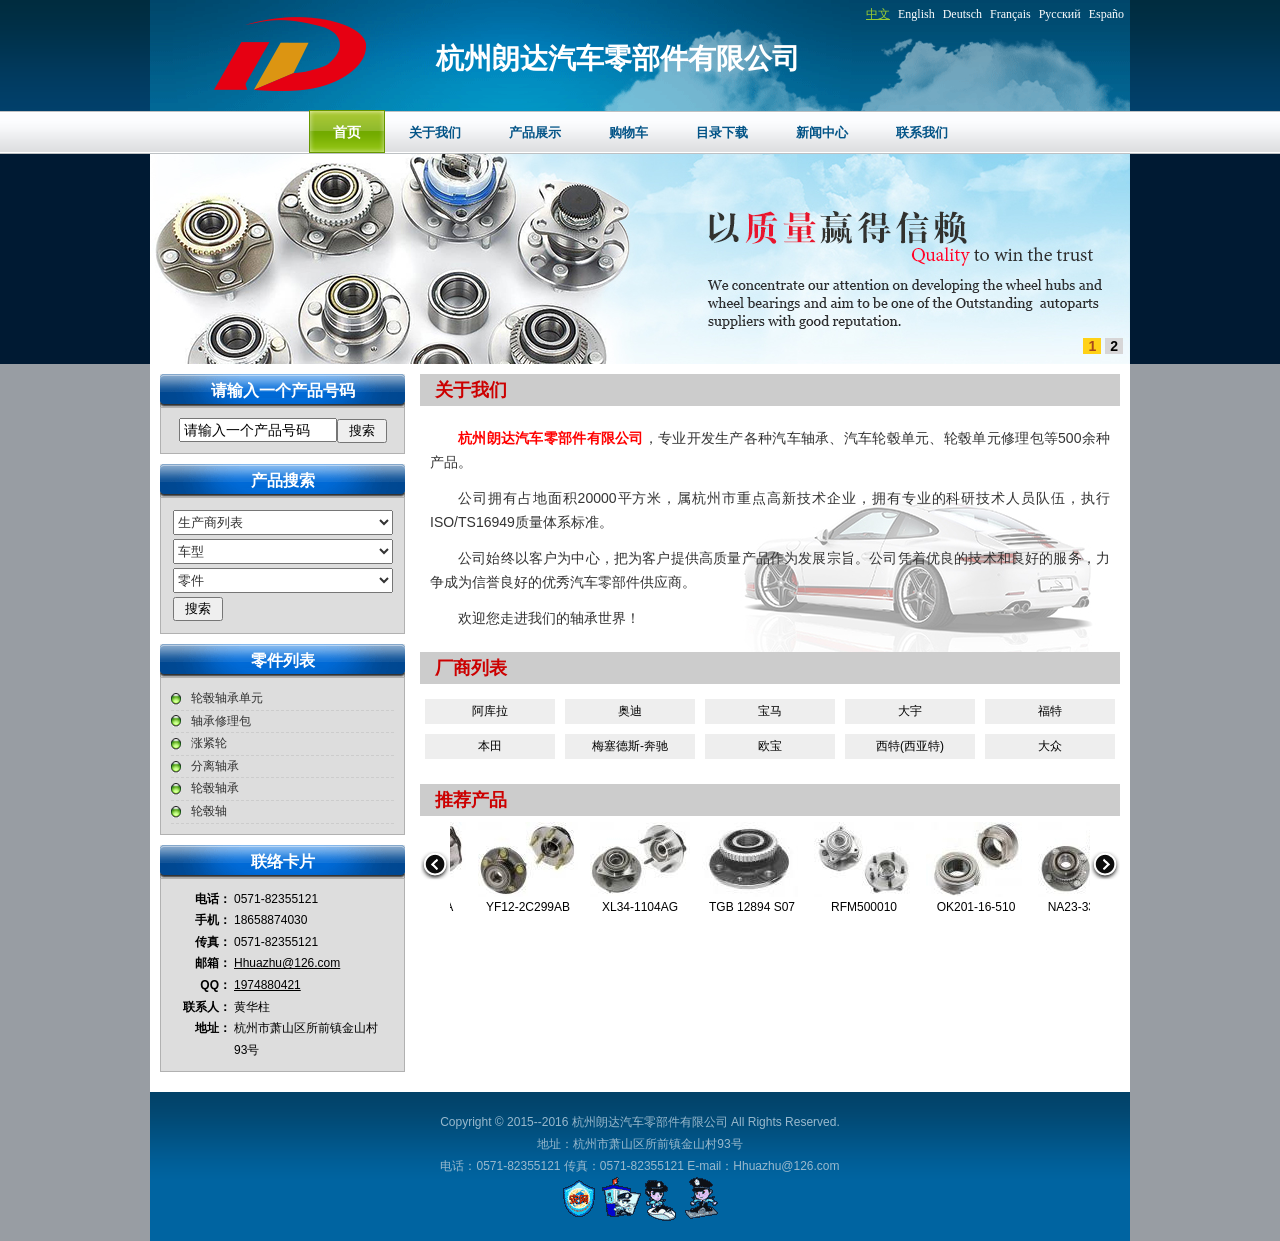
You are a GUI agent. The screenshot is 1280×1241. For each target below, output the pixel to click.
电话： (213, 899)
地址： (213, 1028)
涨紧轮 (209, 743)
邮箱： (213, 963)
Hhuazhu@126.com (287, 963)
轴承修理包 (221, 721)
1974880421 (267, 985)
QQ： (215, 985)
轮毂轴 (209, 811)
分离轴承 (215, 766)
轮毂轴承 (215, 788)
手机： (213, 920)
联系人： (207, 1007)
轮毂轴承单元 (227, 698)
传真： (213, 942)
